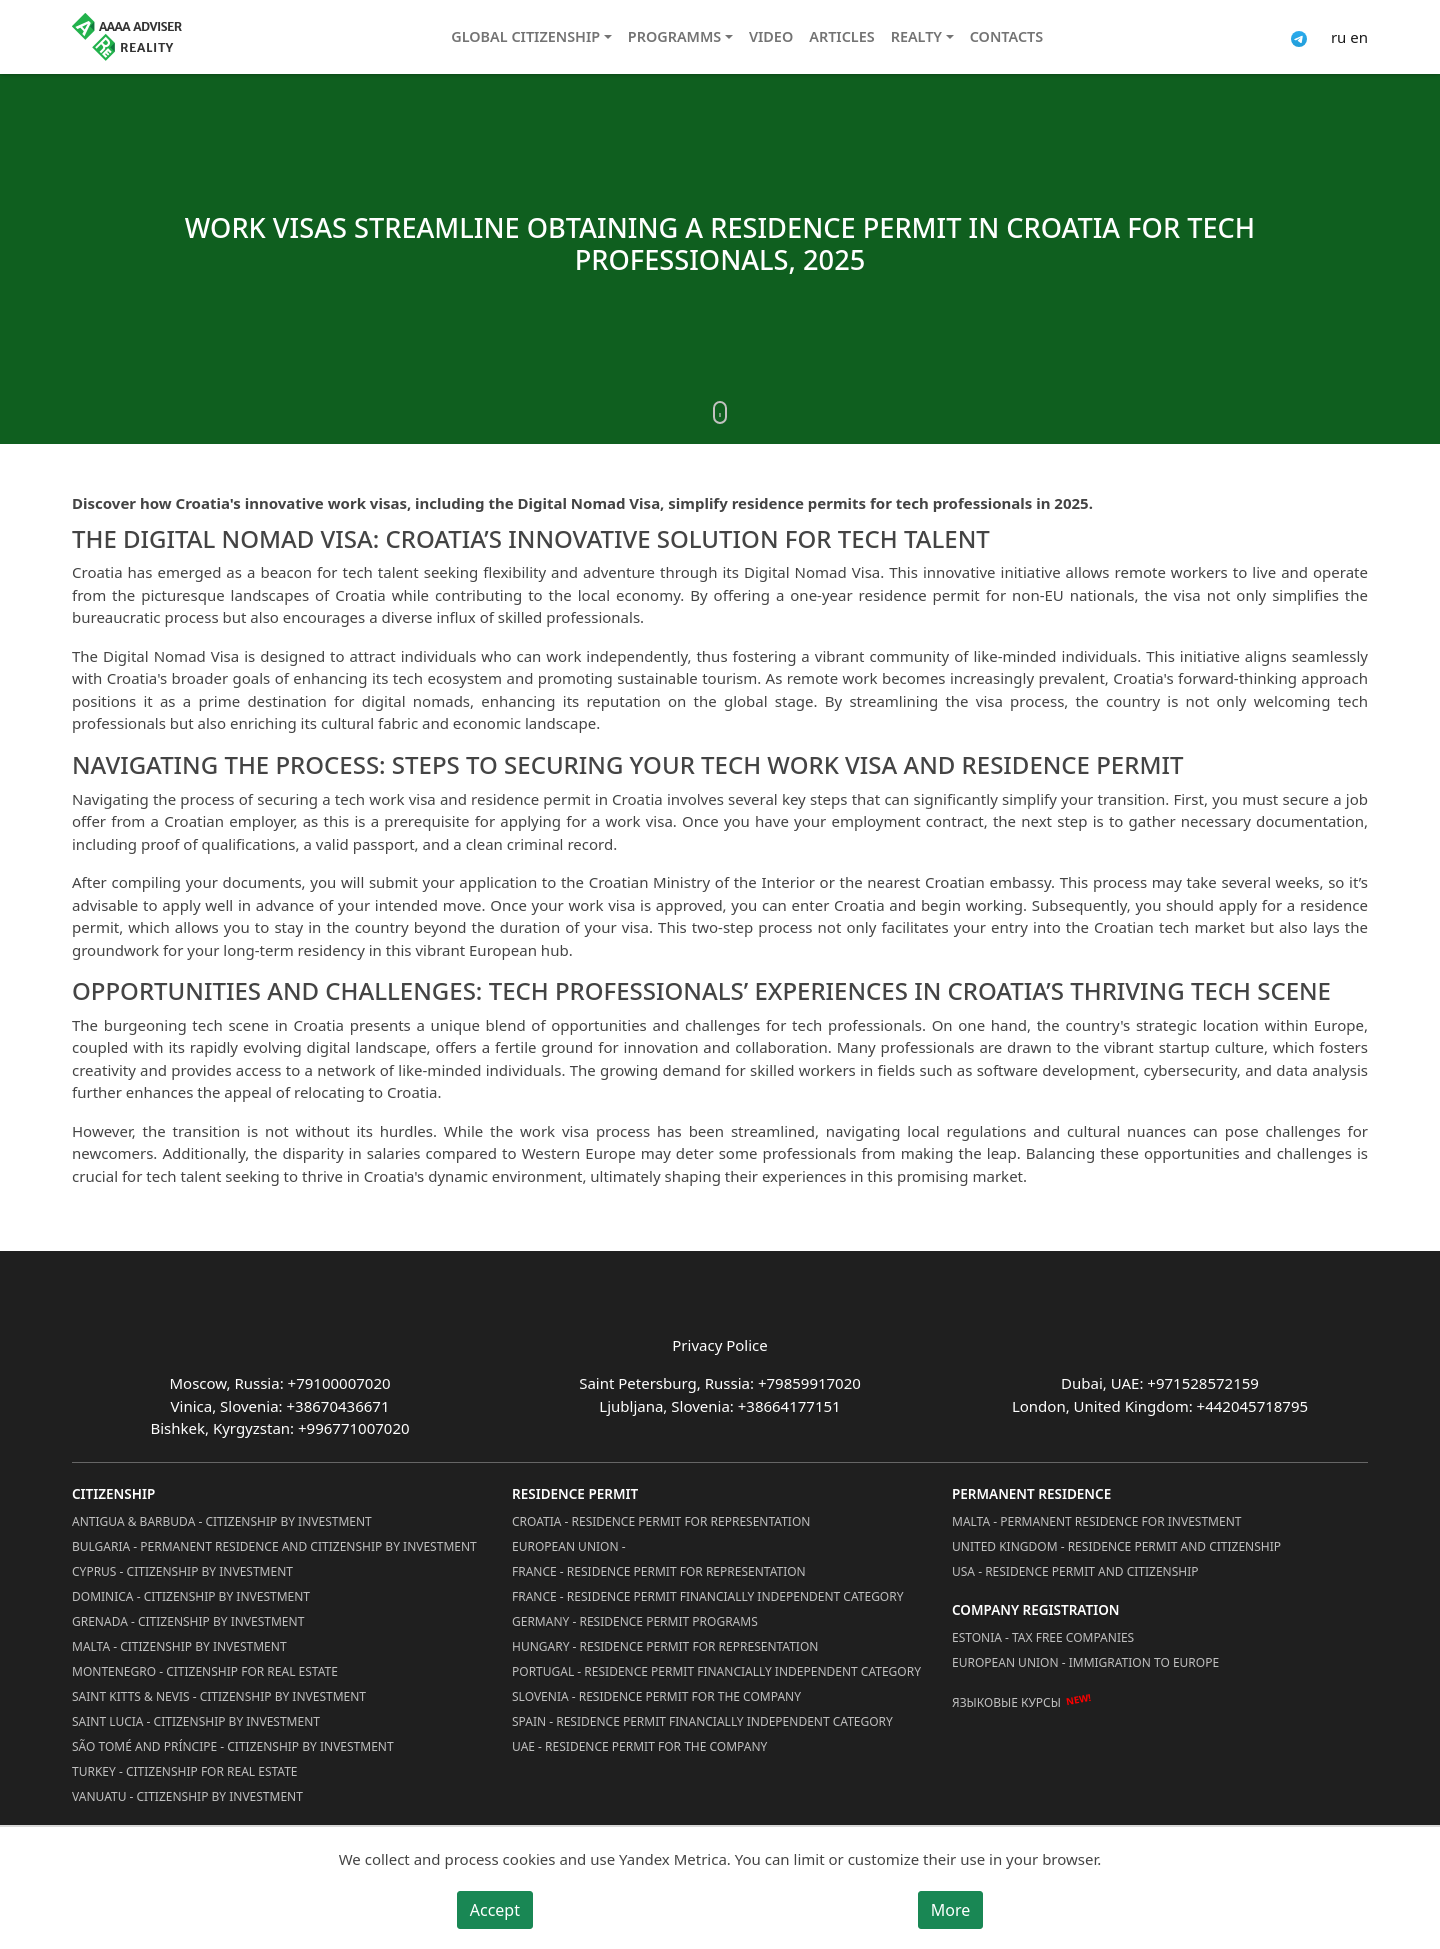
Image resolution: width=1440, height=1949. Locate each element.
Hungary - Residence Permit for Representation (665, 1646)
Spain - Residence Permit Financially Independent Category (702, 1721)
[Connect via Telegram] (1299, 37)
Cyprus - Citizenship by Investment (182, 1571)
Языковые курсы (1006, 1702)
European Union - (569, 1546)
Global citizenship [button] (525, 36)
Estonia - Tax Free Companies (1043, 1637)
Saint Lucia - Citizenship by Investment (196, 1721)
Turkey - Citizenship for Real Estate (185, 1771)
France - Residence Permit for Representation (659, 1571)
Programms (674, 36)
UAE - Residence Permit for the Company (639, 1746)
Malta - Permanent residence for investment (1096, 1521)
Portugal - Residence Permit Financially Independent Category (716, 1671)
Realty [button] (916, 36)
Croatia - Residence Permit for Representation (661, 1521)
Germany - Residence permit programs (635, 1621)
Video (771, 36)
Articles (841, 36)
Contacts (1006, 36)
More (951, 1910)
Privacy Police (719, 1345)
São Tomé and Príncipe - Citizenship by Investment (233, 1746)
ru (1338, 37)
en (1359, 37)
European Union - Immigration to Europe (1085, 1662)
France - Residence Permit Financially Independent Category (708, 1596)
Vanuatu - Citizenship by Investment (187, 1796)
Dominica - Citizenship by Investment (191, 1596)
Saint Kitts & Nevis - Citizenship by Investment (219, 1696)
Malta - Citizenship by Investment (179, 1646)
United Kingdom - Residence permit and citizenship (1116, 1546)
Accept (495, 1910)
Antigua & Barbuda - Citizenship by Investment (222, 1521)
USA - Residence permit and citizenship (1075, 1571)
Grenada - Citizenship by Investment (188, 1621)
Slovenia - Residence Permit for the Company (656, 1696)
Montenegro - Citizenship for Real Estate (205, 1671)
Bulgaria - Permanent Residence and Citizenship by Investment (274, 1546)
